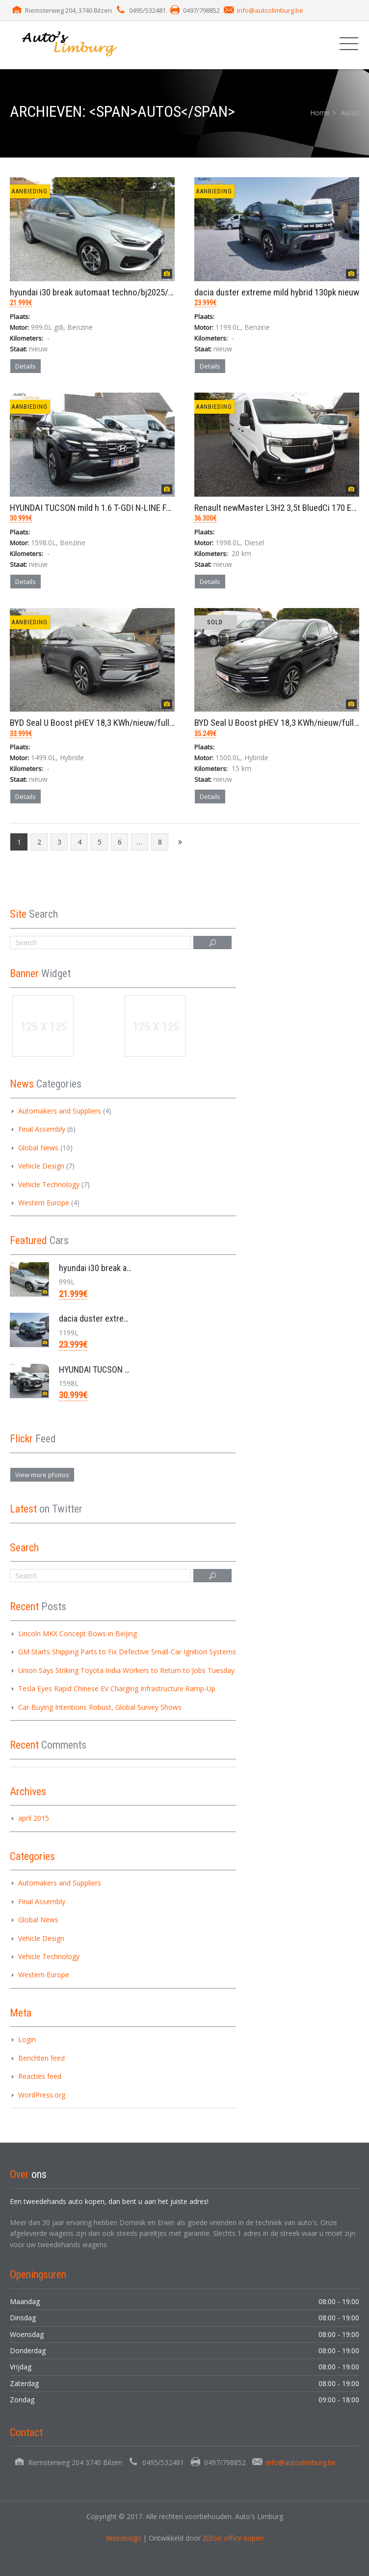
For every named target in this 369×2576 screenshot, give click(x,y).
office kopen (244, 2538)
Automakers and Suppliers (59, 1110)
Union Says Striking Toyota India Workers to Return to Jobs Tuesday (126, 1670)
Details (25, 366)
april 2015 (33, 1818)
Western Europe (43, 1202)
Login (27, 2039)
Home (320, 112)
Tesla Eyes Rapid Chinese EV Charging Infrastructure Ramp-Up (116, 1688)
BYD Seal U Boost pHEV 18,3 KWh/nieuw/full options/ (106, 722)
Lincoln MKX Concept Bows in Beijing (77, 1633)
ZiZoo (213, 2538)
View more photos (42, 1474)
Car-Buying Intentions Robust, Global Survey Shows (100, 1707)
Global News (38, 1147)
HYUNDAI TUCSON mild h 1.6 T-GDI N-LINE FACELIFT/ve (109, 507)
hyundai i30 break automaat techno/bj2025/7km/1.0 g (107, 292)
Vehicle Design (41, 1165)
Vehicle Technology (48, 1184)
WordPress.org (41, 2094)
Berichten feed (41, 2058)
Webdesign (123, 2538)
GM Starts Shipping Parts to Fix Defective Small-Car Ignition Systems (127, 1651)
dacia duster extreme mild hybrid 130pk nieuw (276, 292)
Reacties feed (39, 2076)
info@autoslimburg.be (270, 10)
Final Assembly (41, 1129)
